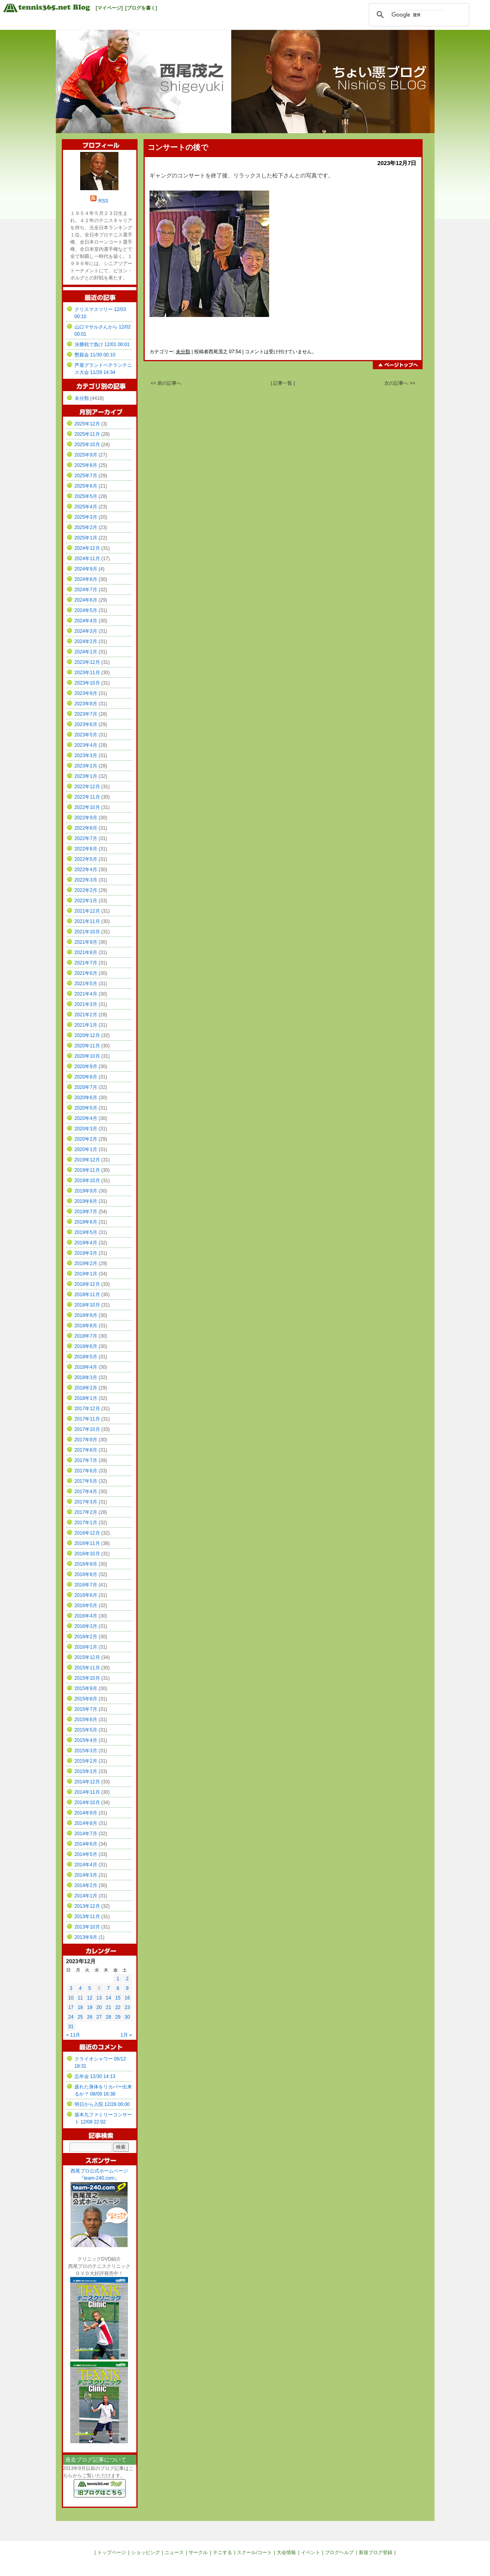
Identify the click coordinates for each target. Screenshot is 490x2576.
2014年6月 (86, 1844)
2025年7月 (86, 475)
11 (80, 1998)
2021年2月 (86, 1014)
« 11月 (73, 2035)
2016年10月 (87, 1554)
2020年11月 (87, 1046)
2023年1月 (86, 776)
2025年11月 (87, 434)
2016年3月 (86, 1626)
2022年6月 (86, 849)
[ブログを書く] (141, 8)
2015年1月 (86, 1771)
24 (70, 2017)
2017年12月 (87, 1408)
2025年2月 (86, 527)
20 (99, 2007)
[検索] (418, 15)
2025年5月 (86, 496)
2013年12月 (87, 1906)
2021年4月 (86, 994)
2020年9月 (86, 1066)
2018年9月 (86, 1315)
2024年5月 (86, 610)
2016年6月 (86, 1595)
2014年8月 (86, 1823)
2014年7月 (86, 1833)
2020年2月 (86, 1139)
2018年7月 (86, 1336)
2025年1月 (86, 538)
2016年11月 (87, 1543)
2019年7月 (86, 1211)
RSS (103, 201)
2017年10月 (87, 1429)
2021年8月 (86, 952)
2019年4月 (86, 1243)
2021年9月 (86, 942)
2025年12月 (87, 424)
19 (89, 2007)
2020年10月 (87, 1056)
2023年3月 (86, 755)
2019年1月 (86, 1274)
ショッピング (145, 2552)
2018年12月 (87, 1284)
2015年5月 (86, 1730)
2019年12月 (87, 1160)
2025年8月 (86, 465)
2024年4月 (86, 621)
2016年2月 (86, 1636)
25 (80, 2017)
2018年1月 (86, 1398)
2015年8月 (86, 1699)
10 (70, 1998)
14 (108, 1998)
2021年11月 (87, 921)
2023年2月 (86, 766)
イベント (310, 2552)
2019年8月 (86, 1201)
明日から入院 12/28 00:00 (102, 2104)
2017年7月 (86, 1460)
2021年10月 (87, 932)
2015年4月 (86, 1740)
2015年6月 (86, 1719)
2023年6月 (86, 724)
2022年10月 (87, 807)
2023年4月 (86, 745)
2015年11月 (87, 1668)
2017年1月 (86, 1522)
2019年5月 (86, 1232)
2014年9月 (86, 1813)
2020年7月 (86, 1087)
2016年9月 (86, 1564)
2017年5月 (86, 1481)
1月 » (126, 2035)
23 (127, 2007)
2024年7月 (86, 589)
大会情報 (286, 2552)
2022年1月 (86, 900)
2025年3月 (86, 517)
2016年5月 (86, 1605)
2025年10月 (87, 444)
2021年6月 (86, 973)
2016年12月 (87, 1533)
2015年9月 (86, 1688)
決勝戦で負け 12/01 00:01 (102, 344)
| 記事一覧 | (283, 383)
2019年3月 (86, 1253)
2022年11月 (87, 797)
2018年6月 (86, 1346)
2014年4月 (86, 1865)
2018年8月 (86, 1325)
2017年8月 (86, 1450)
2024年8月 (86, 579)
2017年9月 (86, 1439)
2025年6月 (86, 486)
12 (89, 1998)
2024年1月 (86, 652)
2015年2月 (86, 1761)
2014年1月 (86, 1896)
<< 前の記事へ (166, 383)
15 (117, 1998)
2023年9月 (86, 693)
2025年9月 (86, 455)
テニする (222, 2552)
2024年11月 (87, 558)
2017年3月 (86, 1502)
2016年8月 (86, 1574)
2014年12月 (87, 1782)
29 (117, 2017)
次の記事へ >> (399, 383)
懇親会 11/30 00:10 (95, 355)
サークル (198, 2552)
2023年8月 (86, 703)
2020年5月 (86, 1108)
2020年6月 (86, 1097)
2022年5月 (86, 859)
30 (127, 2017)
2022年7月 (86, 838)
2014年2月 (86, 1885)
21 (108, 2007)
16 (127, 1998)
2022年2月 (86, 890)
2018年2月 (86, 1388)
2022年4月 (86, 869)
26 (89, 2017)
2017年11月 (87, 1419)
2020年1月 (86, 1149)
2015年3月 (86, 1750)
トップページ (111, 2552)
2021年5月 (86, 983)
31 (70, 2026)
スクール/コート (254, 2552)
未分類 (183, 351)
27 (99, 2017)
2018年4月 (86, 1367)
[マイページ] (109, 8)
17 (70, 2007)
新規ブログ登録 (375, 2552)
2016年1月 (86, 1647)
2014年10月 (87, 1802)
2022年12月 (87, 786)
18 (80, 2007)
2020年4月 (86, 1118)
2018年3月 (86, 1377)
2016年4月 (86, 1616)
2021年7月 (86, 963)
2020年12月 (87, 1035)
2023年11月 (87, 672)
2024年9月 (86, 569)
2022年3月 (86, 880)
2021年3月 (86, 1004)
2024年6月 (86, 600)
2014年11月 (87, 1792)
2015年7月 (86, 1709)
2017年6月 (86, 1471)
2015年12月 (87, 1657)
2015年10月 (87, 1678)
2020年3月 (86, 1129)
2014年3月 (86, 1875)
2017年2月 (86, 1512)
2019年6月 (86, 1222)
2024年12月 (87, 548)
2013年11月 (87, 1916)
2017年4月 (86, 1491)
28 (108, 2017)
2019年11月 (87, 1170)
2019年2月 (86, 1263)
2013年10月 (87, 1927)
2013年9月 (86, 1937)
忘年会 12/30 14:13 (95, 2076)
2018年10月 (87, 1305)
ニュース (174, 2552)
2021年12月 (87, 911)
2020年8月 (86, 1077)
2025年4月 (86, 507)
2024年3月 (86, 631)
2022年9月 (86, 818)
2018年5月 (86, 1357)
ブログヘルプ (339, 2552)
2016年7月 (86, 1585)
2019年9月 (86, 1191)
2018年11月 (87, 1294)
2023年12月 (87, 662)
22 (117, 2007)
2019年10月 (87, 1180)
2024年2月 (86, 641)
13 (99, 1998)
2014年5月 (86, 1854)
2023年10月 (87, 683)
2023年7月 (86, 714)
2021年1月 (86, 1025)
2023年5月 (86, 735)
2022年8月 (86, 828)
